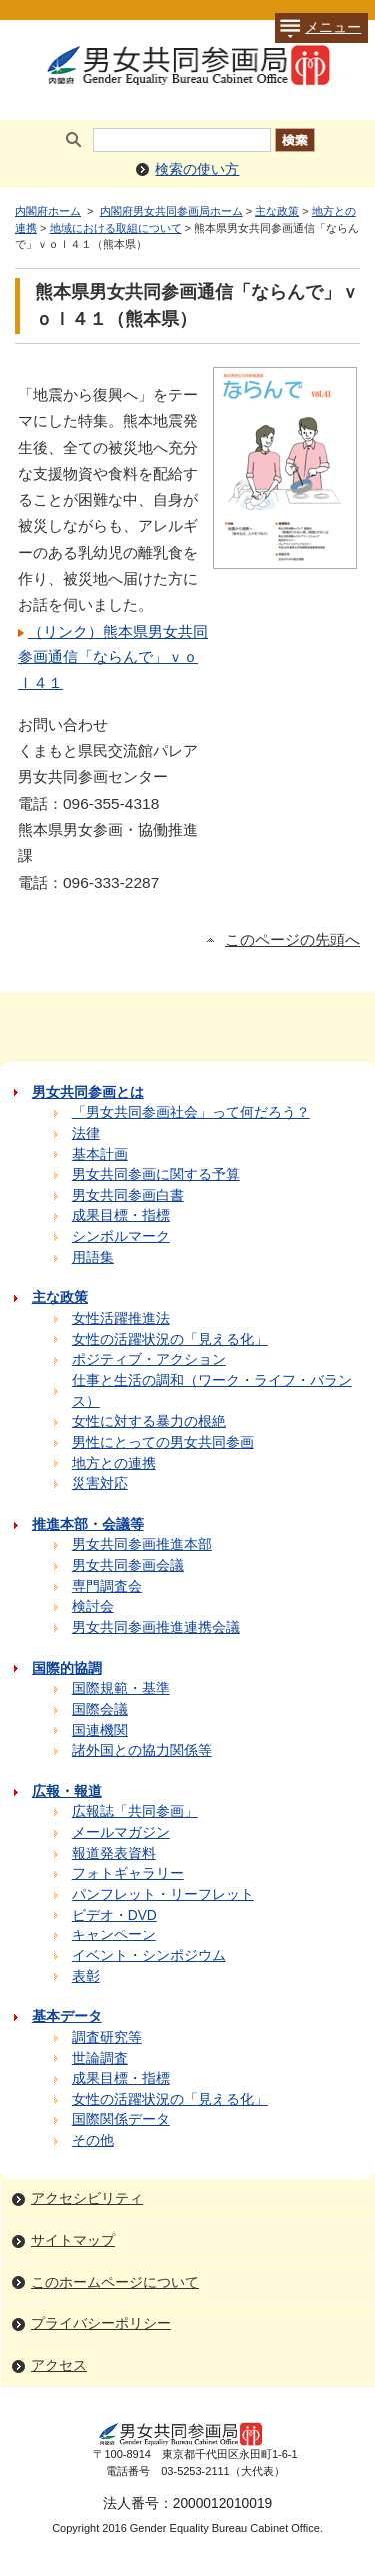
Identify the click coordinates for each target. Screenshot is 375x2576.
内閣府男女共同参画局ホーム (171, 211)
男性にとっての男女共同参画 (163, 1442)
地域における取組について (116, 228)
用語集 (93, 1257)
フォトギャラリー (128, 1873)
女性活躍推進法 (121, 1318)
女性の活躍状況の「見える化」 (170, 1339)
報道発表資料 (114, 1853)
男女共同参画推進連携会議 (156, 1627)
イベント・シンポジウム (149, 1955)
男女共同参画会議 (128, 1565)
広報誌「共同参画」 (135, 1811)
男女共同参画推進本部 (142, 1544)
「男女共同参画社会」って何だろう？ (191, 1112)
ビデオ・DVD (114, 1915)
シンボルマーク (121, 1236)
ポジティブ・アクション (149, 1359)
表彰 (86, 1976)
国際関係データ (121, 2119)
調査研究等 (107, 2037)
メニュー (318, 28)
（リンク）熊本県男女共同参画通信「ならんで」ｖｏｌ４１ (113, 657)
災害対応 (100, 1483)
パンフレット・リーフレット (163, 1894)
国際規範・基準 (121, 1688)
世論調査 (100, 2058)
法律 (86, 1133)
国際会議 (100, 1709)
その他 (93, 2140)
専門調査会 (107, 1586)
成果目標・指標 (121, 1215)
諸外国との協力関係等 (142, 1750)
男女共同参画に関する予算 (156, 1174)
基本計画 (100, 1154)
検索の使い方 (197, 169)
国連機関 (100, 1730)
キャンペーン (114, 1935)
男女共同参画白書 (128, 1195)
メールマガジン (121, 1832)
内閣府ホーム (48, 211)
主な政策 (277, 211)
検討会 (93, 1606)
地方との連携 (114, 1463)
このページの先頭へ (292, 940)
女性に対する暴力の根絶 (149, 1421)
